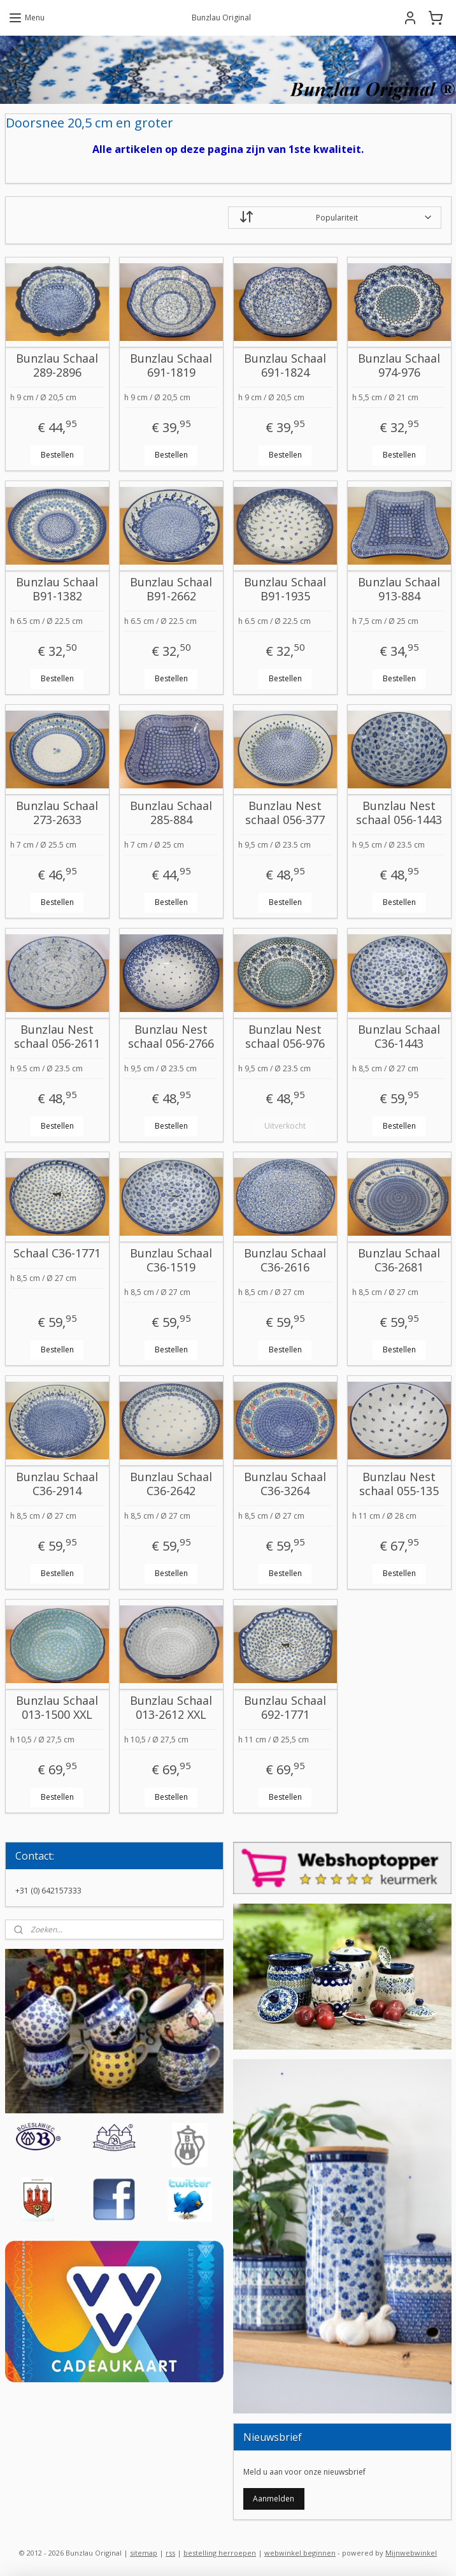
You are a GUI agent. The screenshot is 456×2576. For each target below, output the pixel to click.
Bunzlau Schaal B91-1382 (57, 589)
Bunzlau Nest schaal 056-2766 (171, 1036)
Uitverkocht (285, 1125)
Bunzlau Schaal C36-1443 (399, 1036)
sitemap (143, 2553)
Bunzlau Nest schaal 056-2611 (57, 1036)
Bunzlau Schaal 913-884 (399, 589)
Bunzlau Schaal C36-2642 (171, 1484)
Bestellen (57, 454)
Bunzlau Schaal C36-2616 (285, 1260)
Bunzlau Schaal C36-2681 (399, 1260)
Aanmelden (273, 2498)
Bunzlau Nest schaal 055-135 (399, 1484)
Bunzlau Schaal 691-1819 (171, 365)
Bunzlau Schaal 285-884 (171, 813)
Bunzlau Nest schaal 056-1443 (399, 813)
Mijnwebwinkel (411, 2553)
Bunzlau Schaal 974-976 (399, 365)
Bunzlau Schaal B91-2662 (171, 589)
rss (170, 2553)
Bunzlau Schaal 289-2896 (57, 365)
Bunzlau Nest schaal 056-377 (285, 813)
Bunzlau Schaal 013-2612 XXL (171, 1707)
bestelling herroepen (219, 2553)
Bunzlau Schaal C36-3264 (285, 1484)
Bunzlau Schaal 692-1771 (285, 1707)
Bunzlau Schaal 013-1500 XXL (57, 1707)
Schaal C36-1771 (57, 1254)
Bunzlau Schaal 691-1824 (285, 365)
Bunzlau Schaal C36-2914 (57, 1484)
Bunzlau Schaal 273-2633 (57, 813)
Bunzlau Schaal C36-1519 (171, 1260)
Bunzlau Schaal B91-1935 (285, 589)
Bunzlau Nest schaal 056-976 (285, 1036)
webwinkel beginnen (300, 2553)
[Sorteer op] (335, 217)
